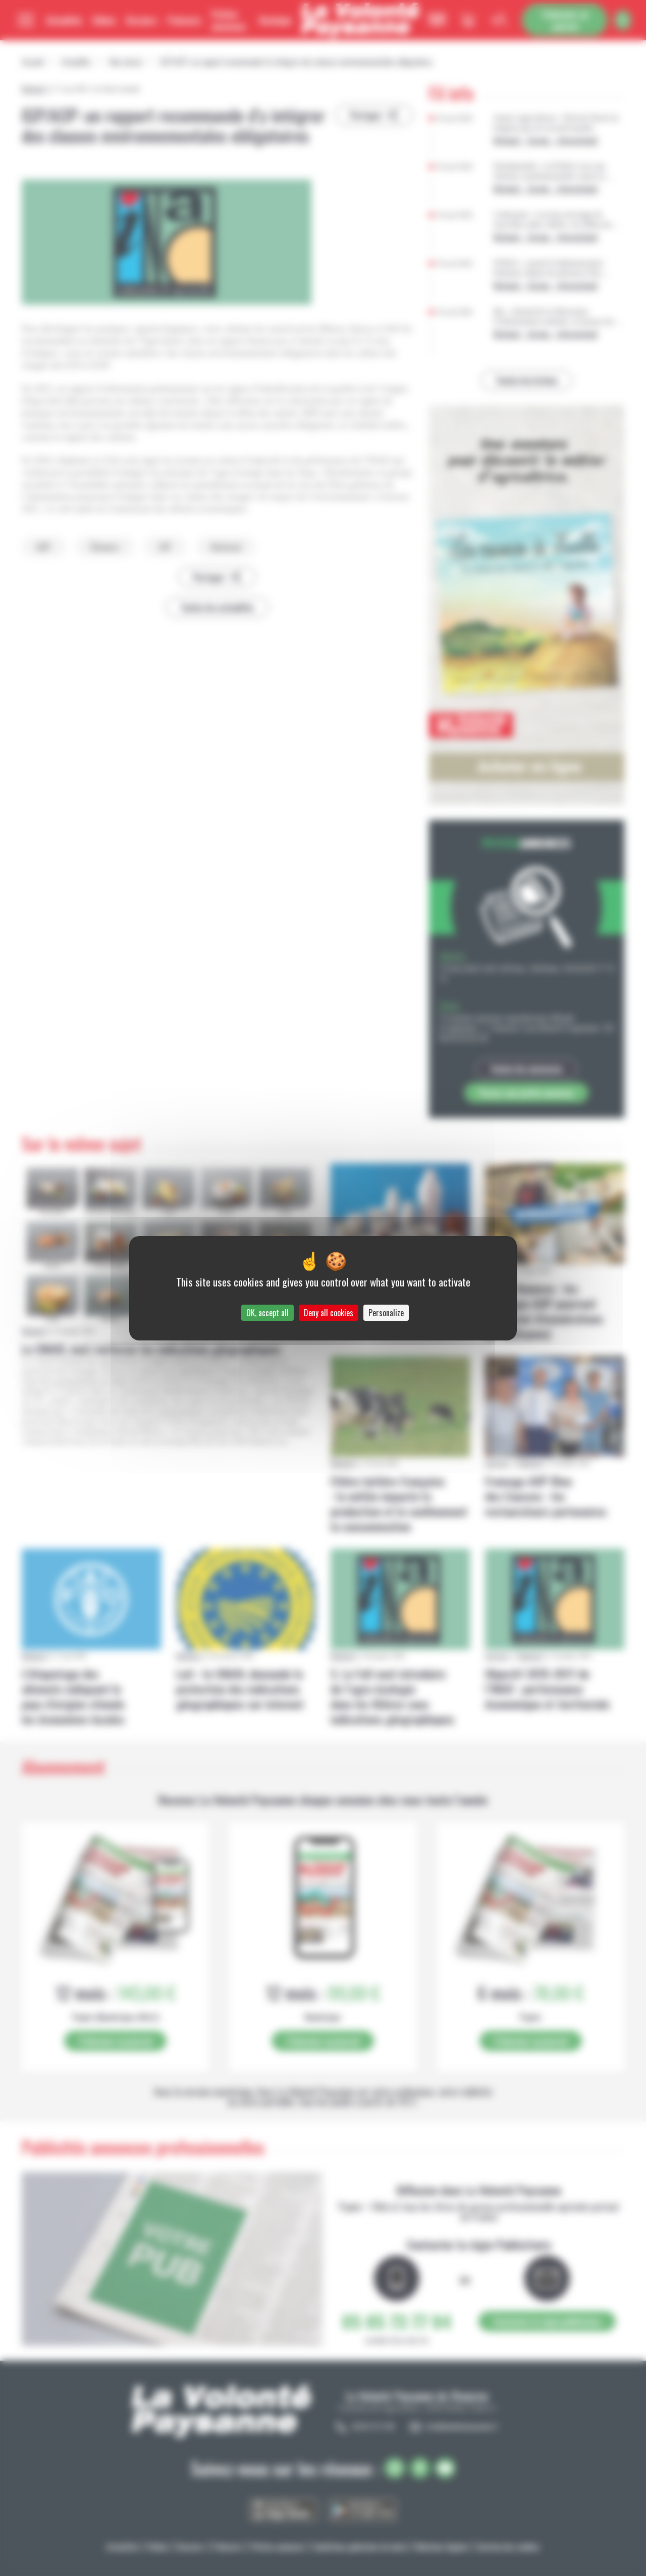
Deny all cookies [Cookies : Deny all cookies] (328, 1313)
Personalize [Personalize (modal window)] (386, 1313)
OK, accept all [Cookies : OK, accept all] (267, 1313)
